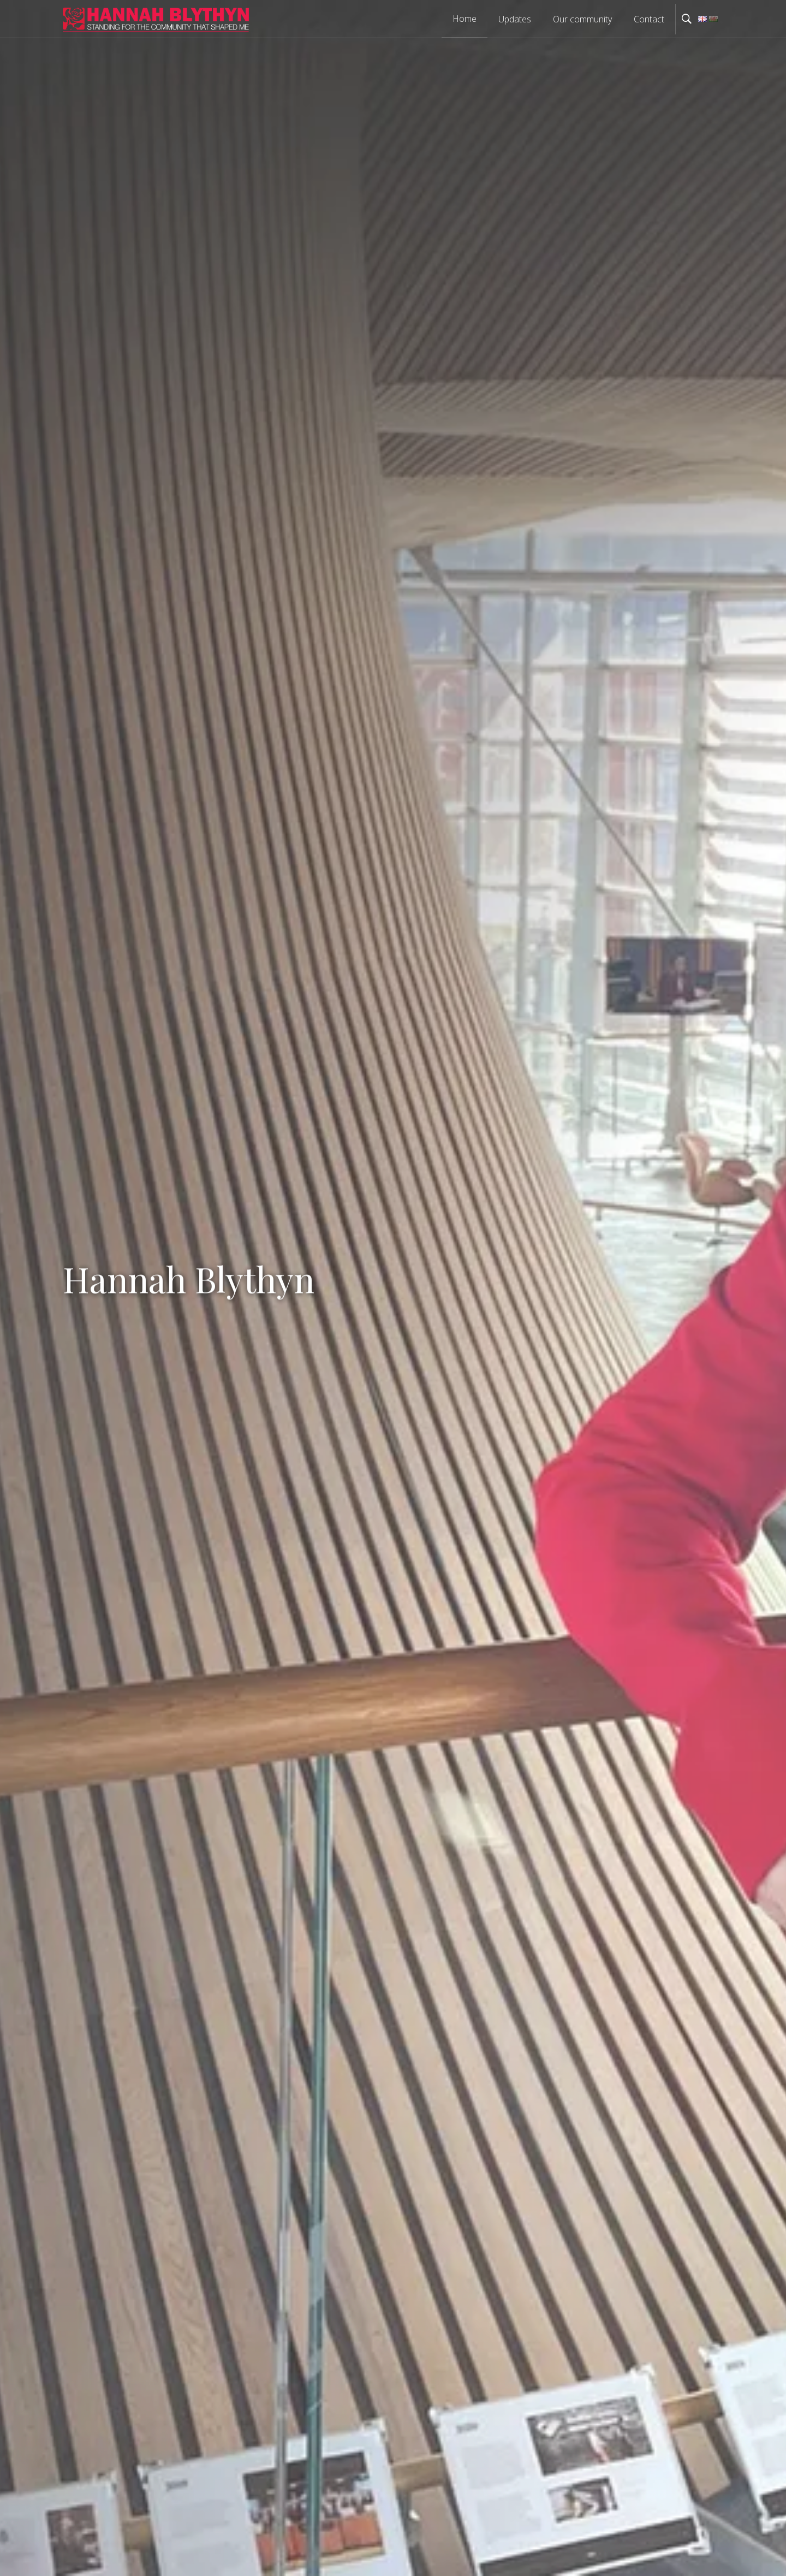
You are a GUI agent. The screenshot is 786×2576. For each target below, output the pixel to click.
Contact (649, 19)
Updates (514, 19)
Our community (582, 19)
